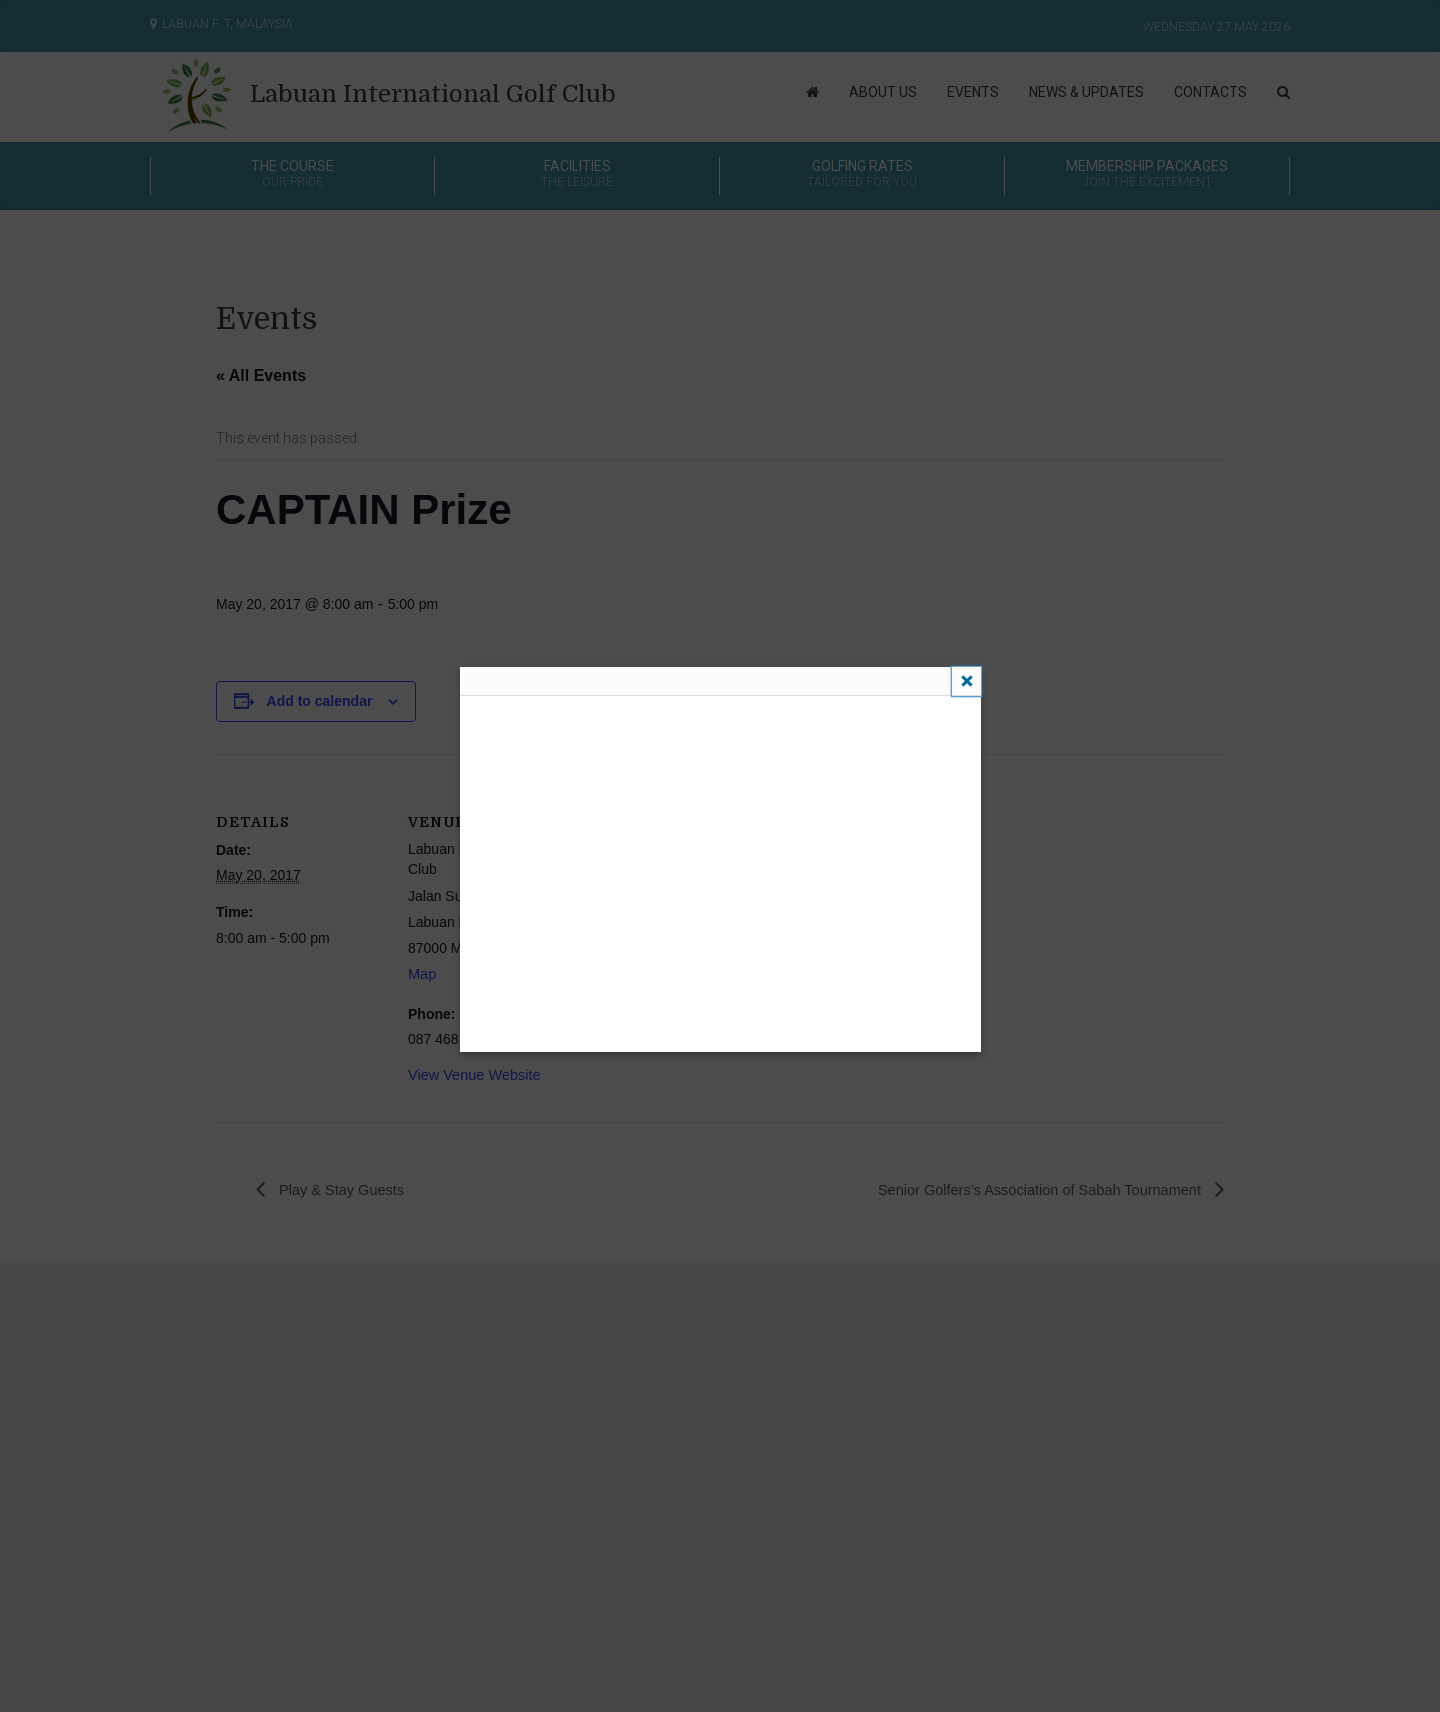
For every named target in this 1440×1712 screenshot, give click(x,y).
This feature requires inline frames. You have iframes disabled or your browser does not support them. (720, 871)
